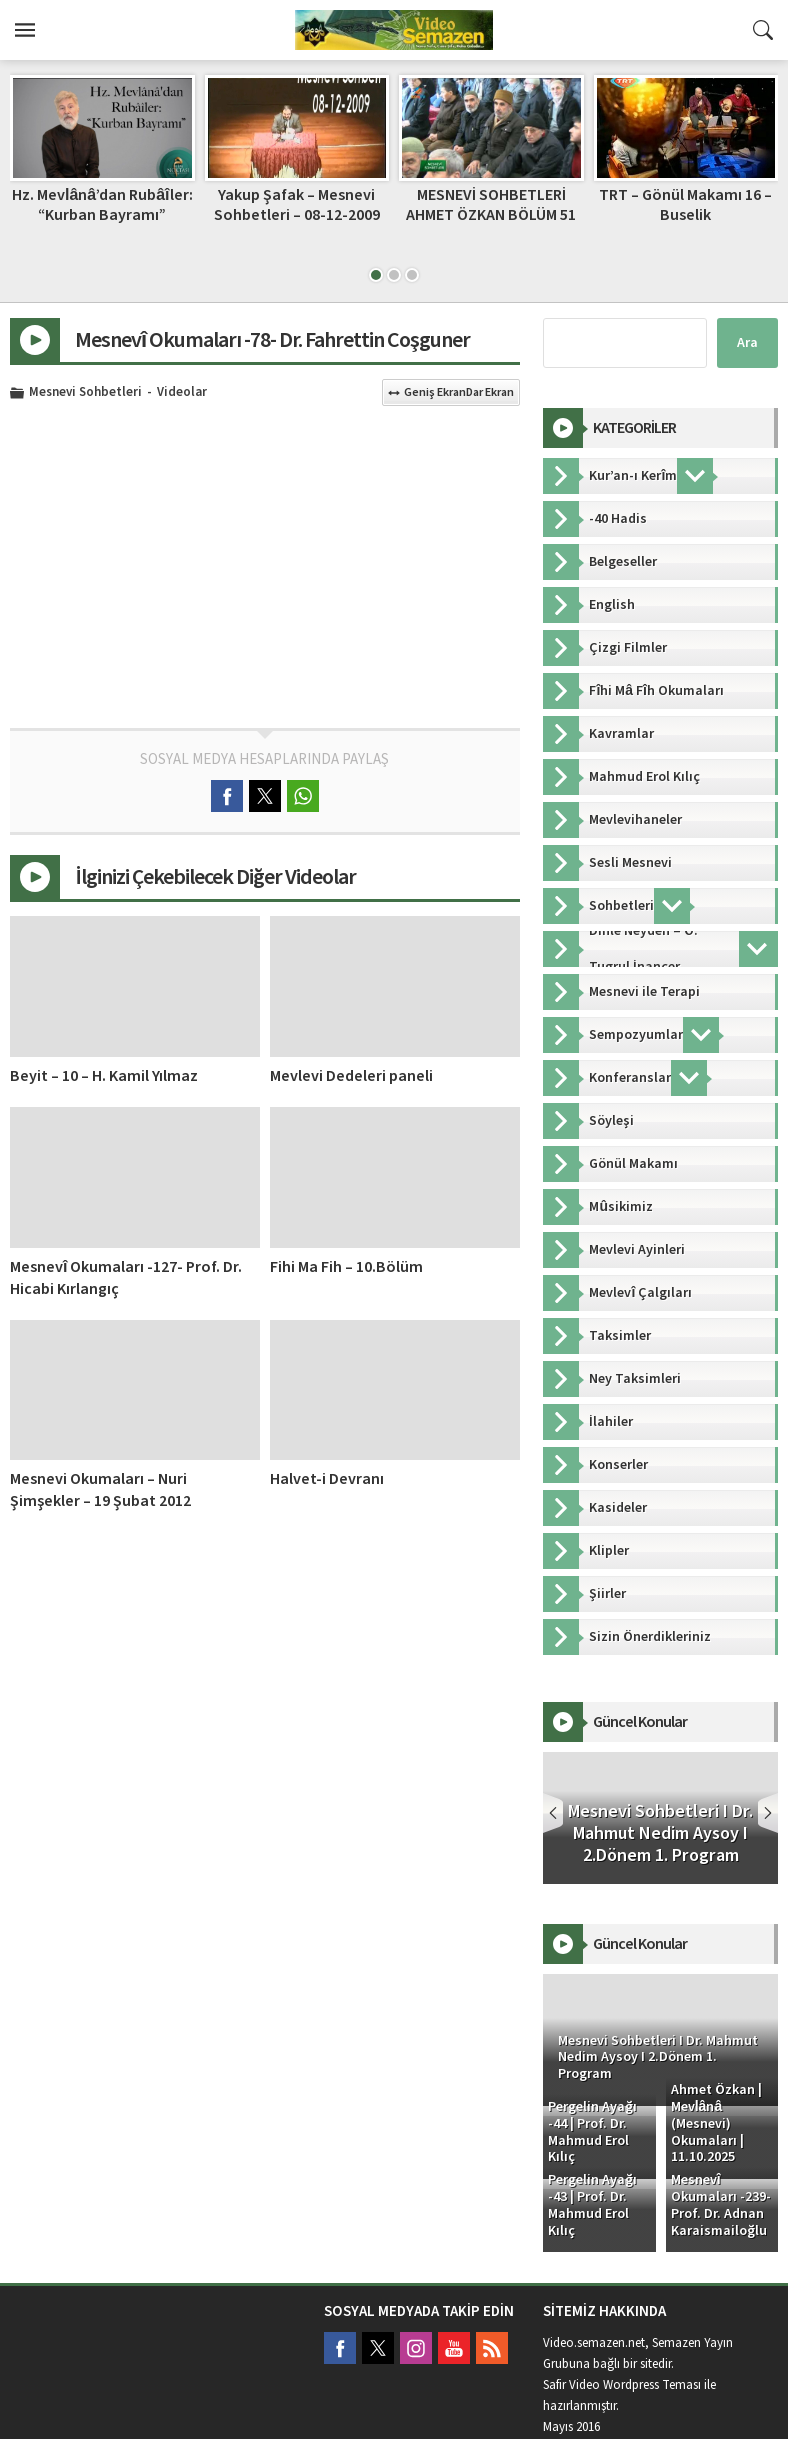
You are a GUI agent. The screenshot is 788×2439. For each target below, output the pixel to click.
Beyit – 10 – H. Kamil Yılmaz (104, 1076)
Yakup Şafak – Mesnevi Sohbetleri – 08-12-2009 (297, 204)
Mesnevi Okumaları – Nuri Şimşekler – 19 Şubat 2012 (100, 1490)
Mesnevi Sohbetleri (85, 393)
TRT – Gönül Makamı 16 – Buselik (685, 204)
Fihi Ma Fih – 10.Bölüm (346, 1267)
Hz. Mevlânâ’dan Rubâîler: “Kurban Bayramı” (102, 204)
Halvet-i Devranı (327, 1479)
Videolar (182, 393)
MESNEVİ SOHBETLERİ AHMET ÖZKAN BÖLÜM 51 (491, 204)
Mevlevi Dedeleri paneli (351, 1076)
